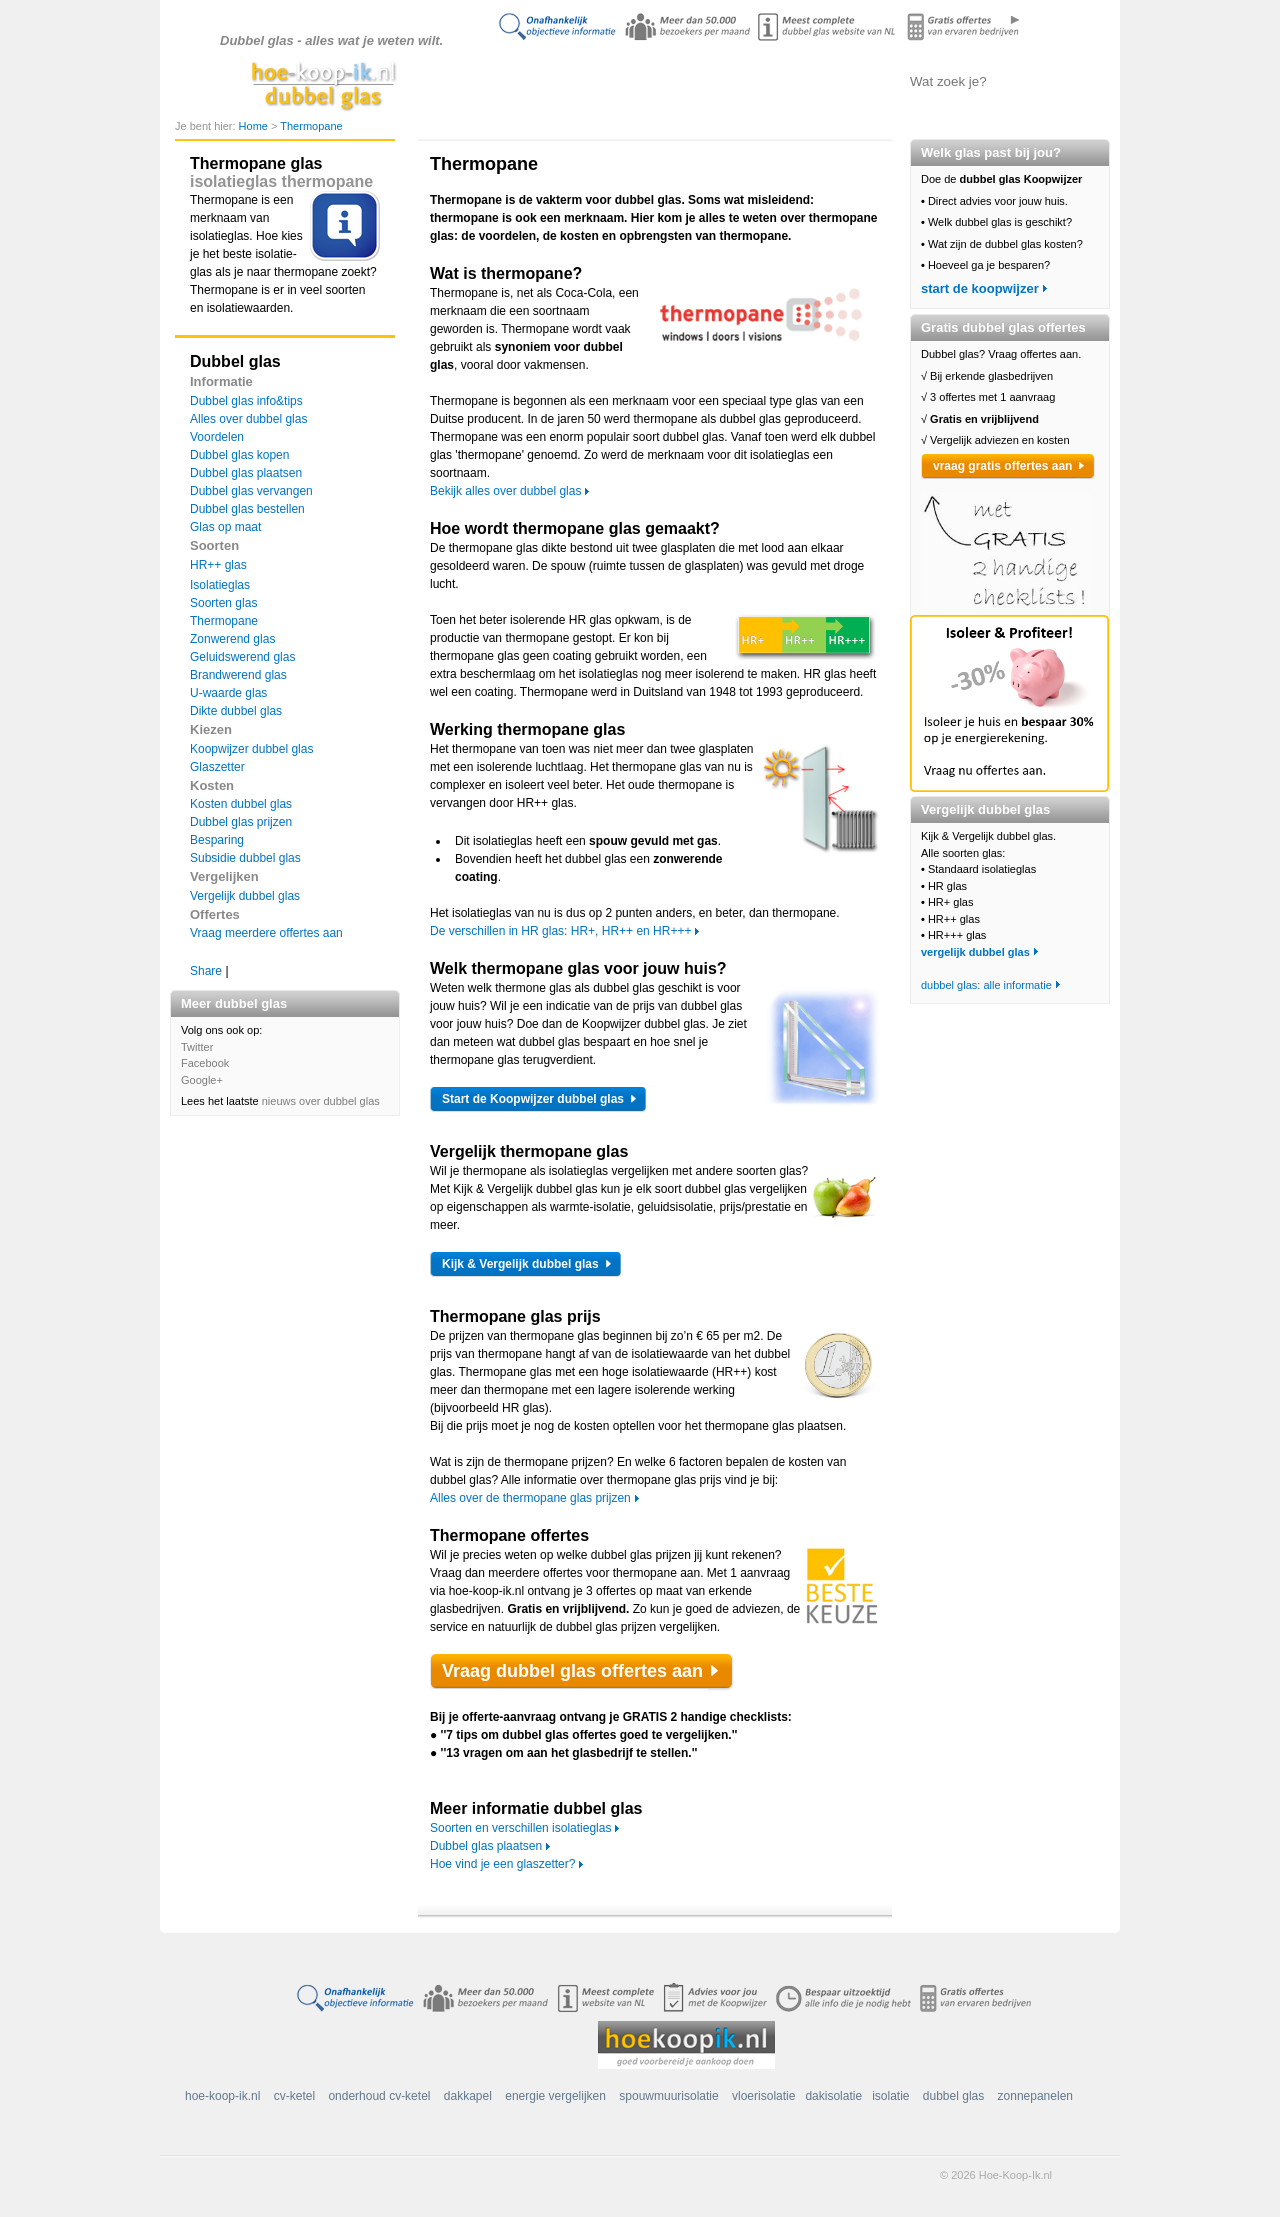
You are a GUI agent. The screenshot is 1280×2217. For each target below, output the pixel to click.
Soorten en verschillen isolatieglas (520, 1828)
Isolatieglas (220, 585)
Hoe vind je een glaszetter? (502, 1864)
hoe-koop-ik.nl (222, 2096)
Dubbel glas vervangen (251, 491)
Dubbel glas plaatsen (246, 473)
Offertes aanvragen (835, 81)
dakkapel (468, 2096)
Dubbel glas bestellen (247, 509)
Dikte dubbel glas (236, 711)
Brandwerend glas (238, 675)
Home (255, 126)
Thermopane (311, 126)
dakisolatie (833, 2096)
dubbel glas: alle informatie (986, 985)
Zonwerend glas (232, 639)
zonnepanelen (1035, 2096)
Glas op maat (225, 527)
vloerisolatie (763, 2096)
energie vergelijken (555, 2096)
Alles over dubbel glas (636, 81)
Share (206, 971)
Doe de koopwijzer (535, 81)
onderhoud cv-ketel (379, 2096)
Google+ (202, 1080)
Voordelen (217, 437)
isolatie (890, 2096)
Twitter (197, 1047)
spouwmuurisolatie (668, 2096)
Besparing (217, 840)
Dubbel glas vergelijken (736, 81)
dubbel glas (953, 2096)
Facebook (205, 1063)
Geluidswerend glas (242, 657)
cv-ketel (294, 2096)
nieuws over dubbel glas (321, 1101)
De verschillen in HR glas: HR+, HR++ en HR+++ (560, 931)
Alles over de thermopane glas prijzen (530, 1498)
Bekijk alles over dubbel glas (505, 491)
